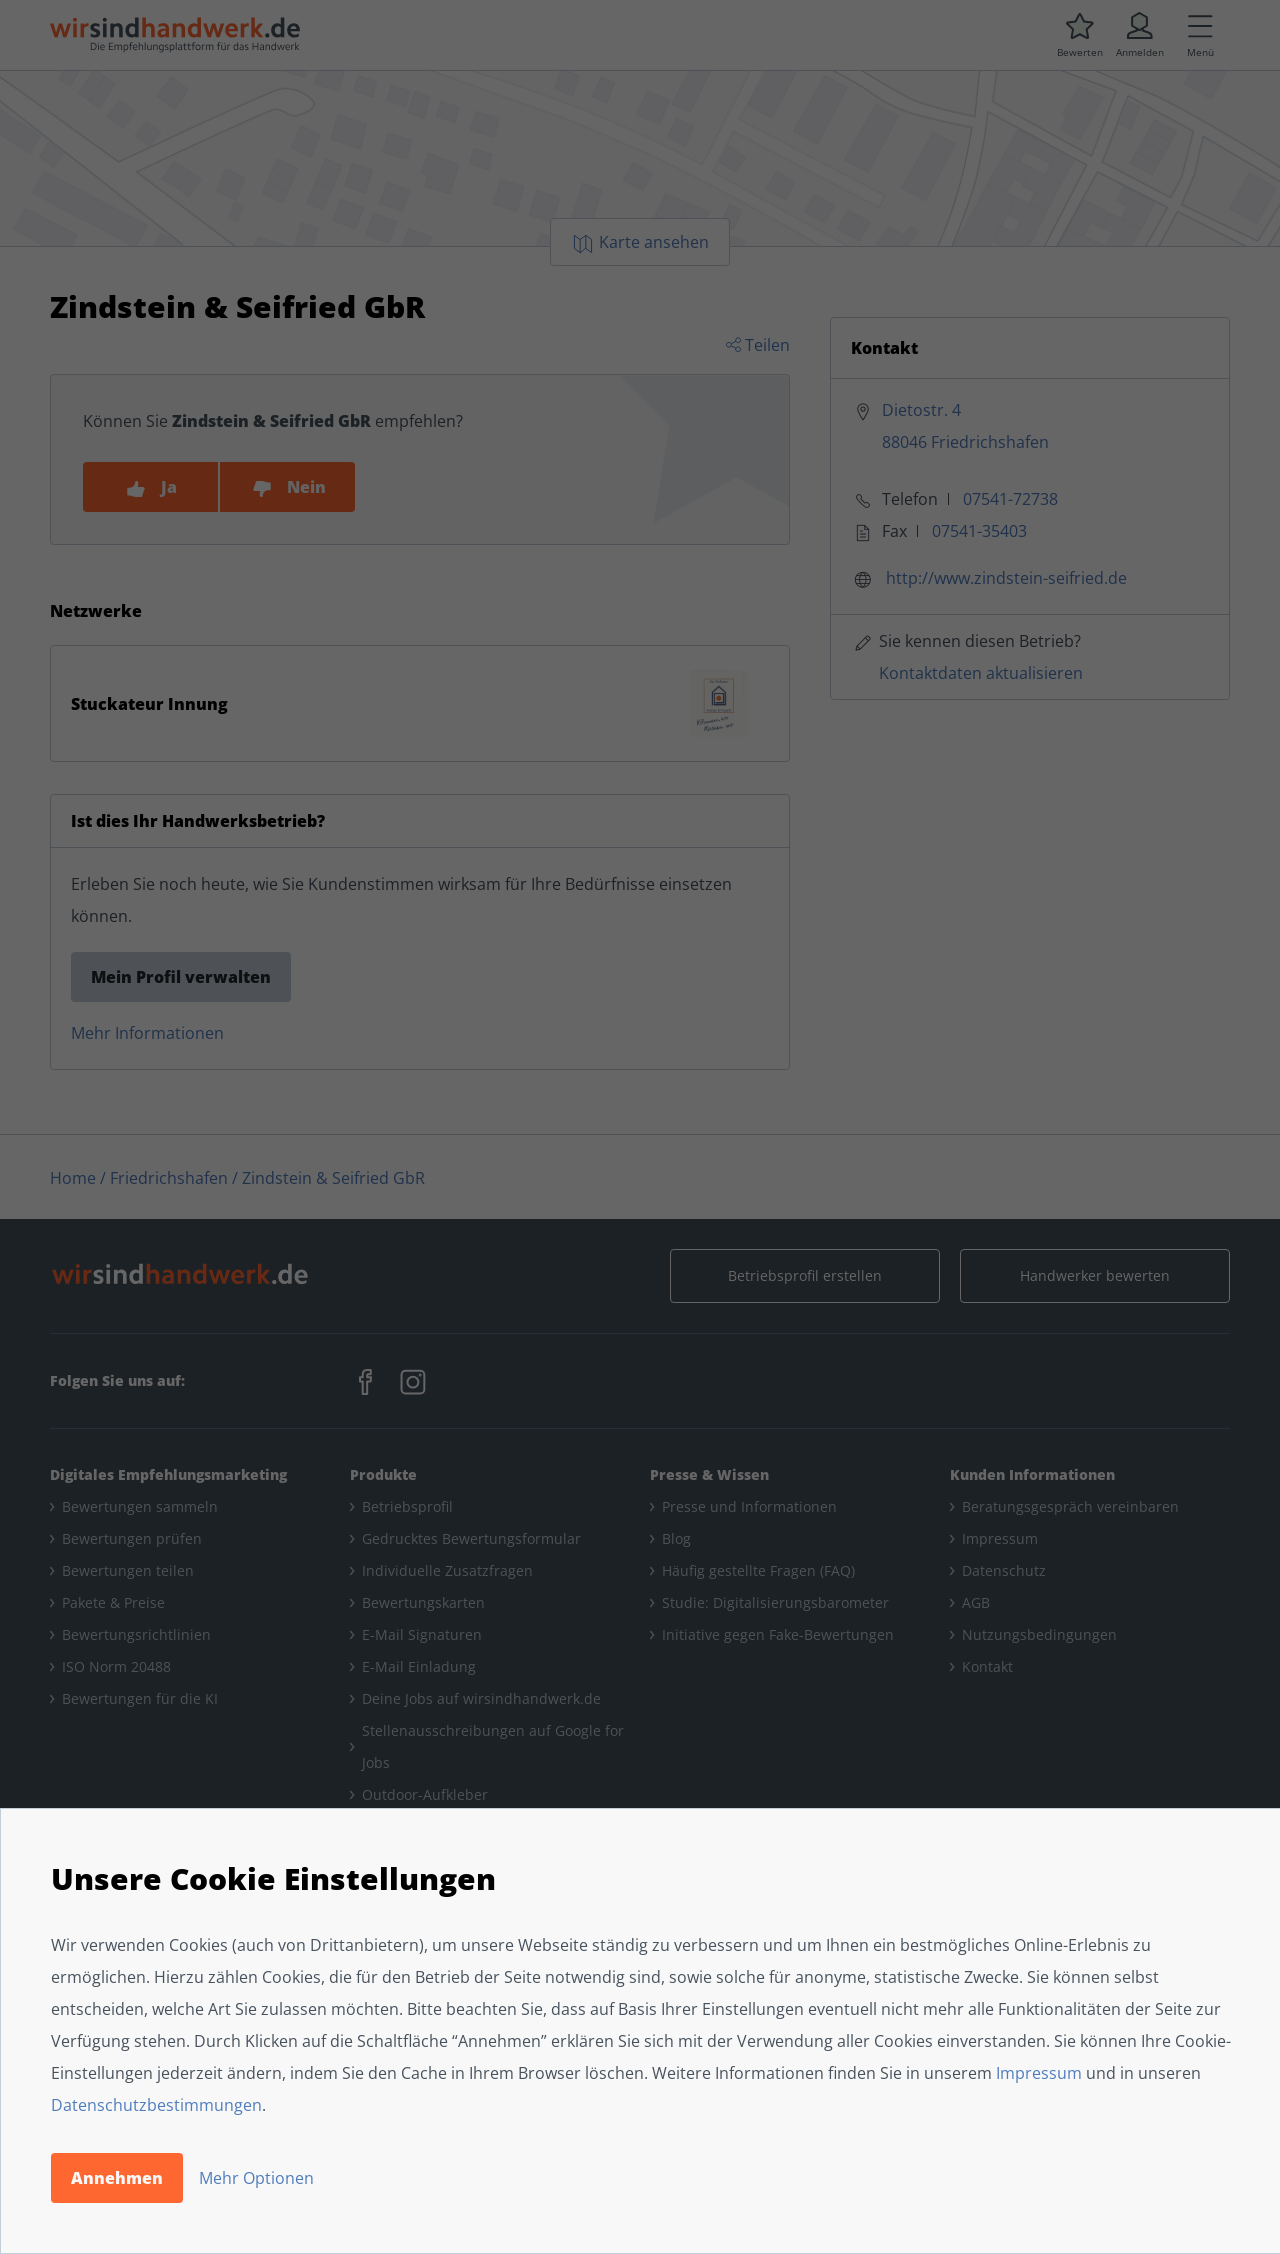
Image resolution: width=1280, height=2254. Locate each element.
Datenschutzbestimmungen (156, 2105)
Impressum (1039, 2073)
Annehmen (117, 2178)
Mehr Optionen (256, 2178)
